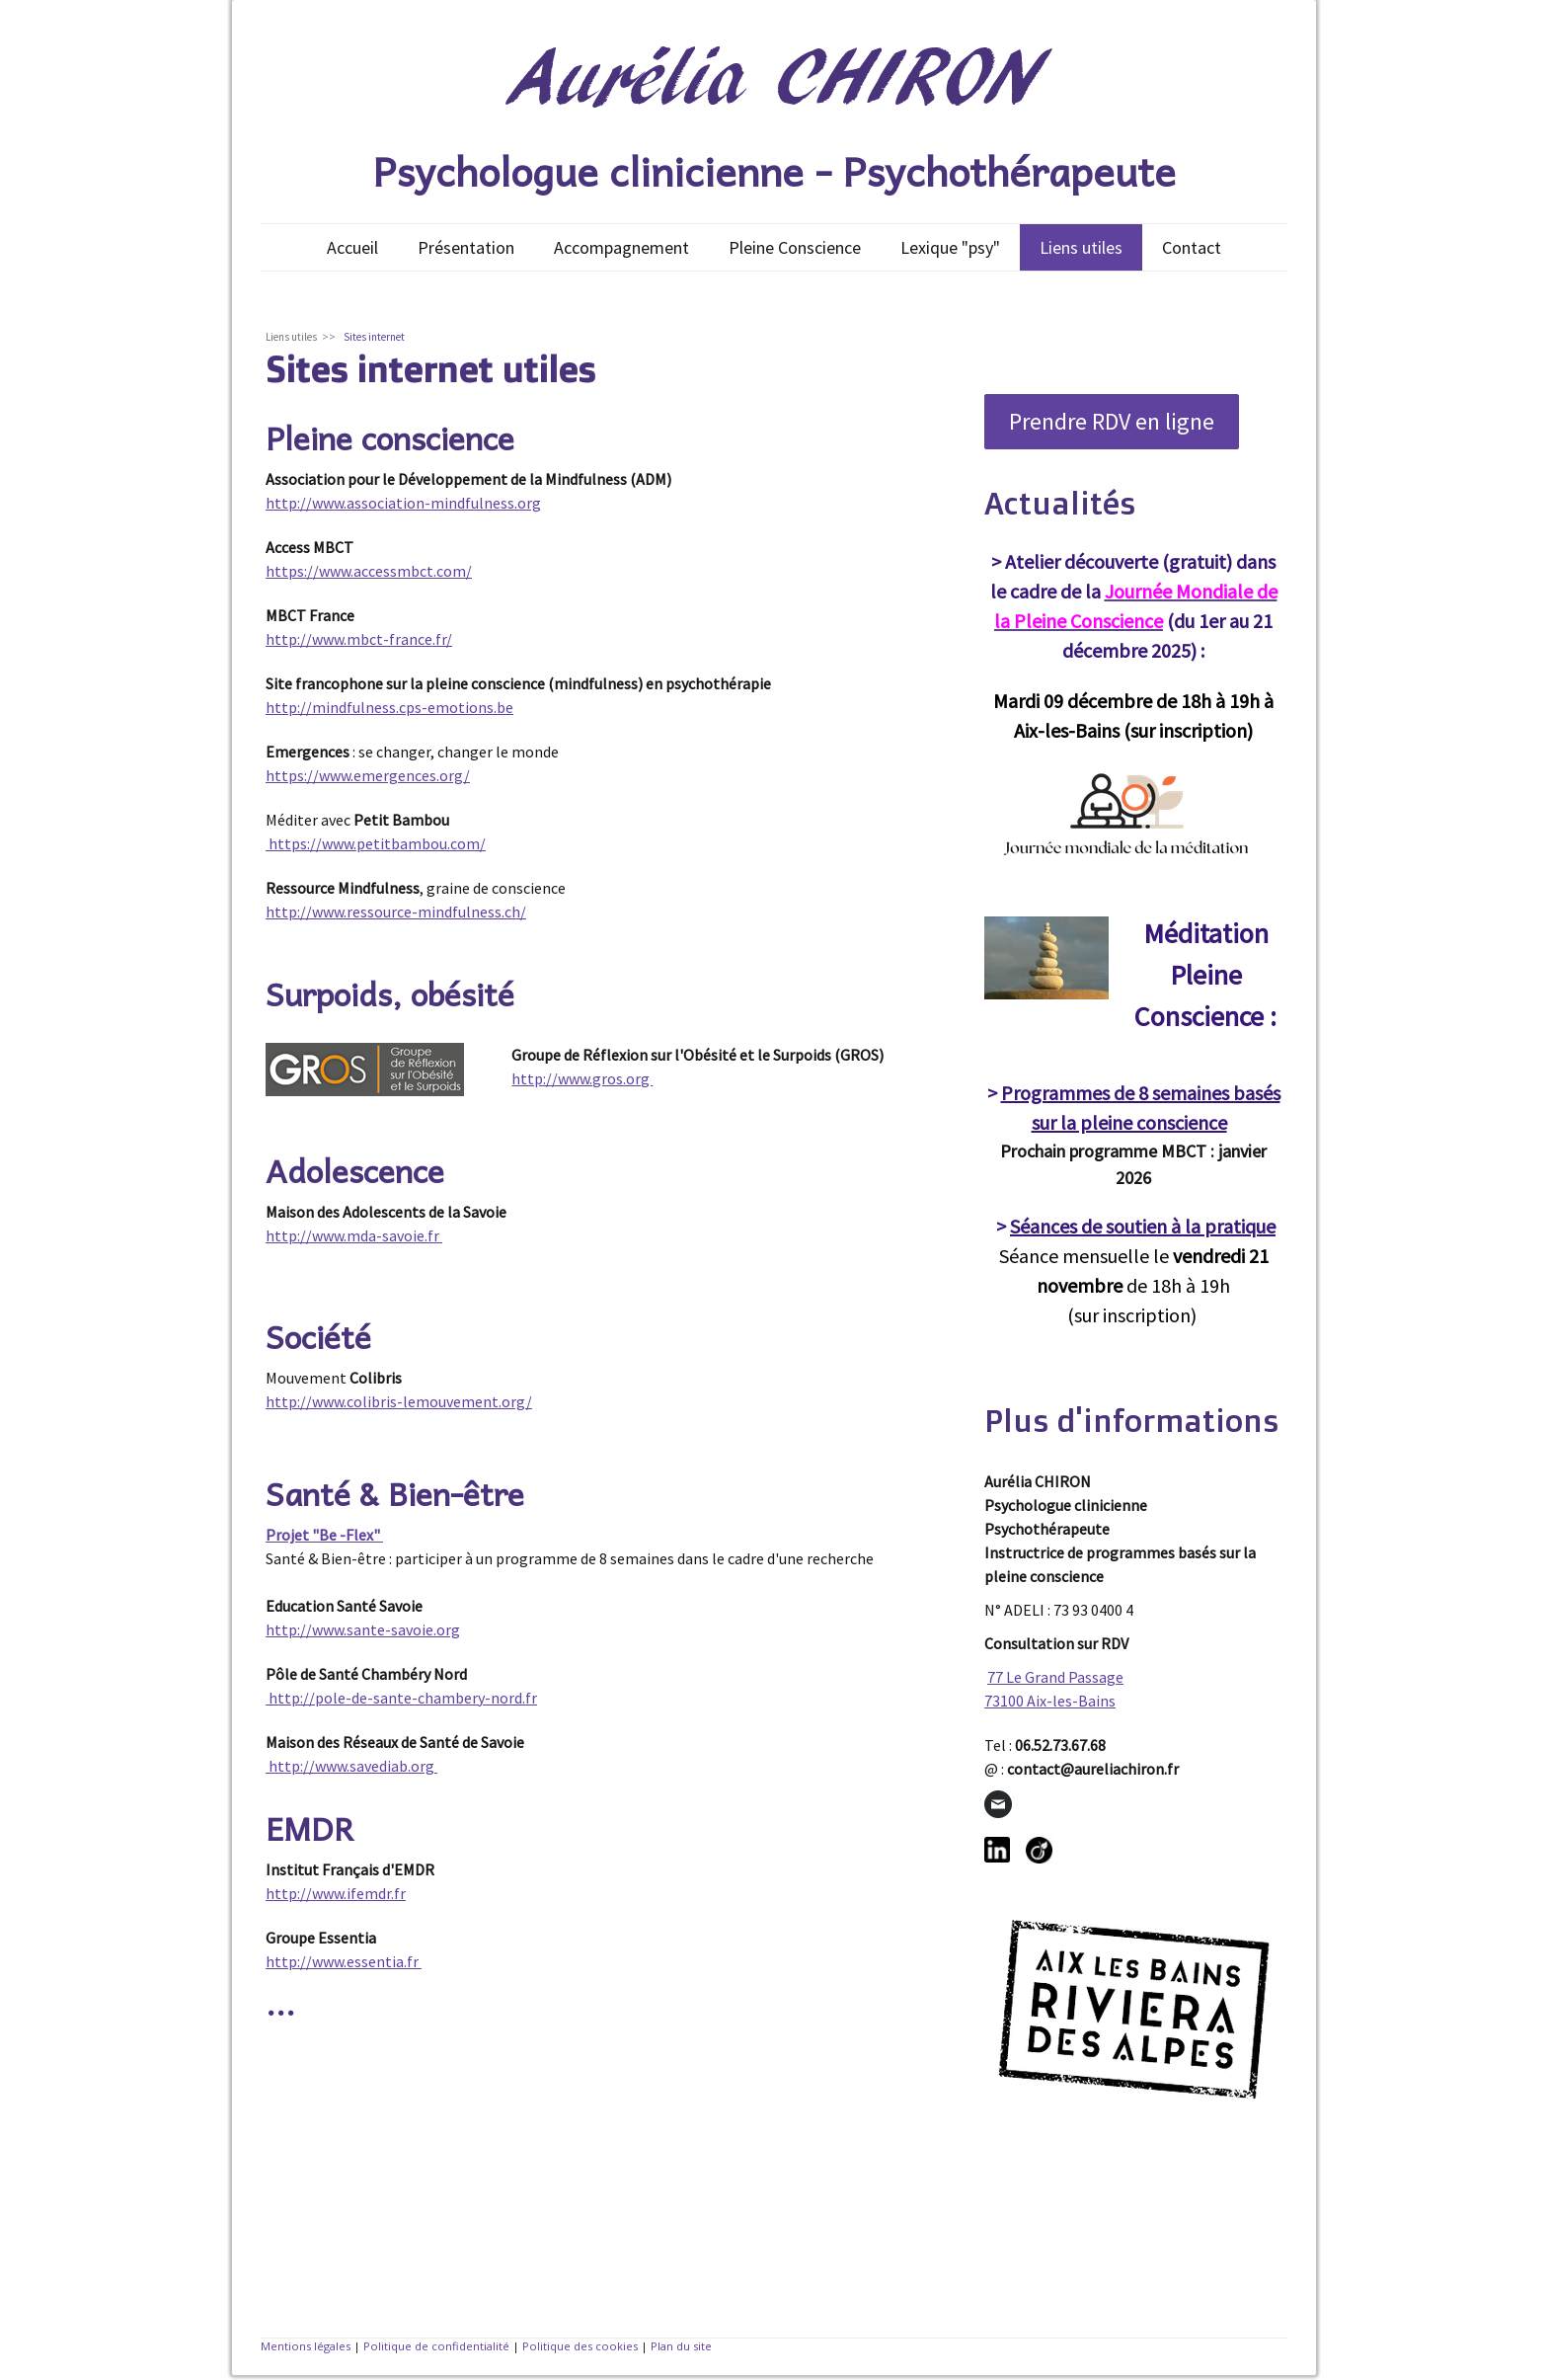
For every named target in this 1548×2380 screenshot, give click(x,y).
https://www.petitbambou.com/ (376, 843)
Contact (1191, 247)
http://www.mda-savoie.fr (354, 1235)
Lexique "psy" (950, 247)
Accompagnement (621, 247)
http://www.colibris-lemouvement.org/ (399, 1401)
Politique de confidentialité (436, 2346)
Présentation (466, 247)
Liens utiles (1081, 247)
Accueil (352, 247)
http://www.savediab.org (351, 1766)
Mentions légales (305, 2346)
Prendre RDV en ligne (1111, 421)
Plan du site (681, 2346)
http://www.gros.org (582, 1078)
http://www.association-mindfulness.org (403, 503)
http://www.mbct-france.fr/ (359, 639)
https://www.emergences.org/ (368, 775)
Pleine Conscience (795, 247)
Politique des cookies (580, 2346)
